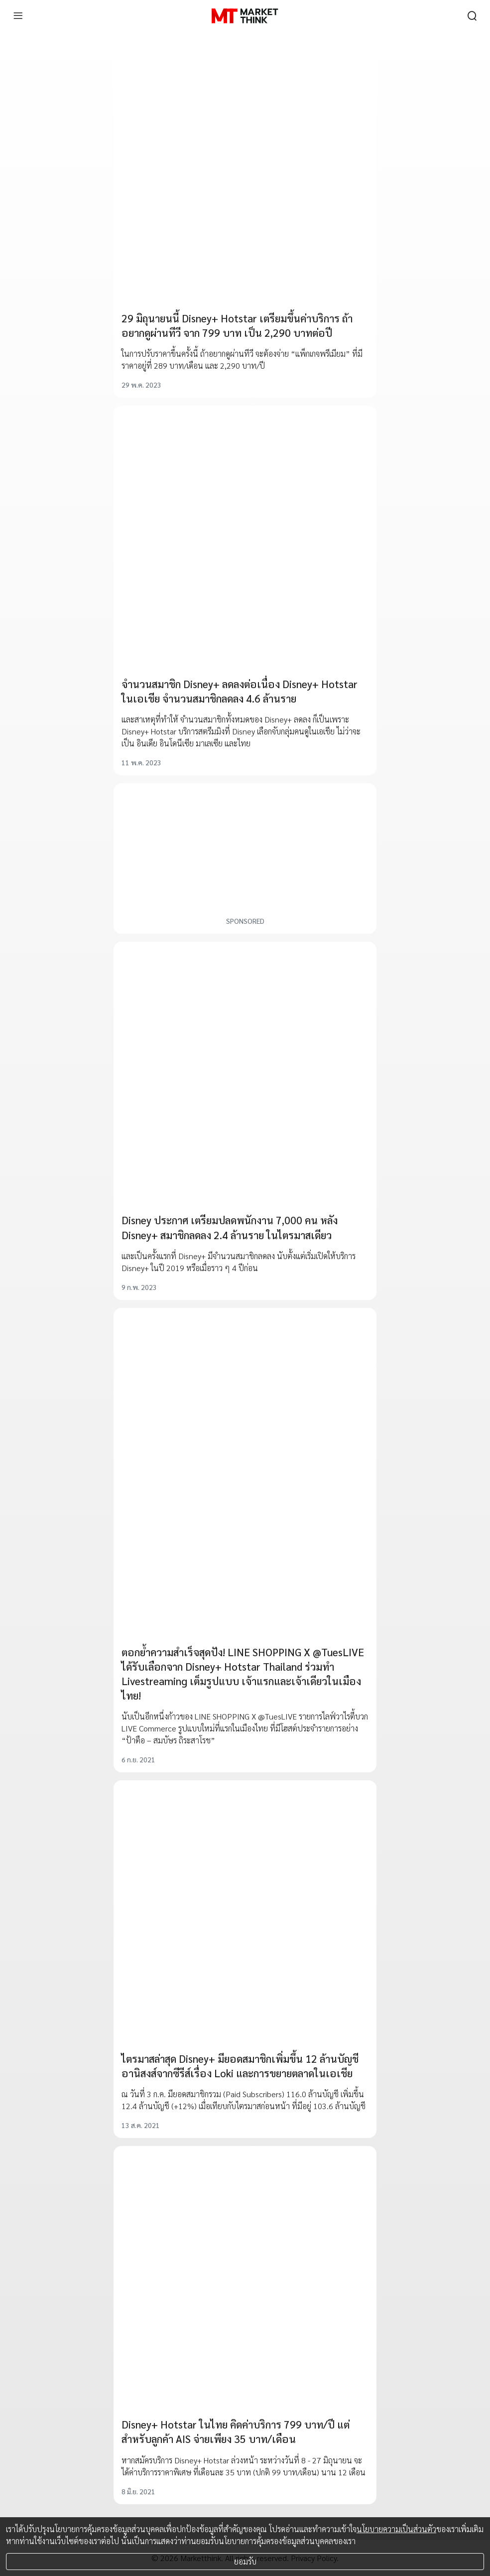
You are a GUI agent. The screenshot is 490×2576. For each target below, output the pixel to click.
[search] (472, 16)
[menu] (18, 16)
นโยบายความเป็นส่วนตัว (396, 2529)
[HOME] (245, 16)
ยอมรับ (245, 2561)
